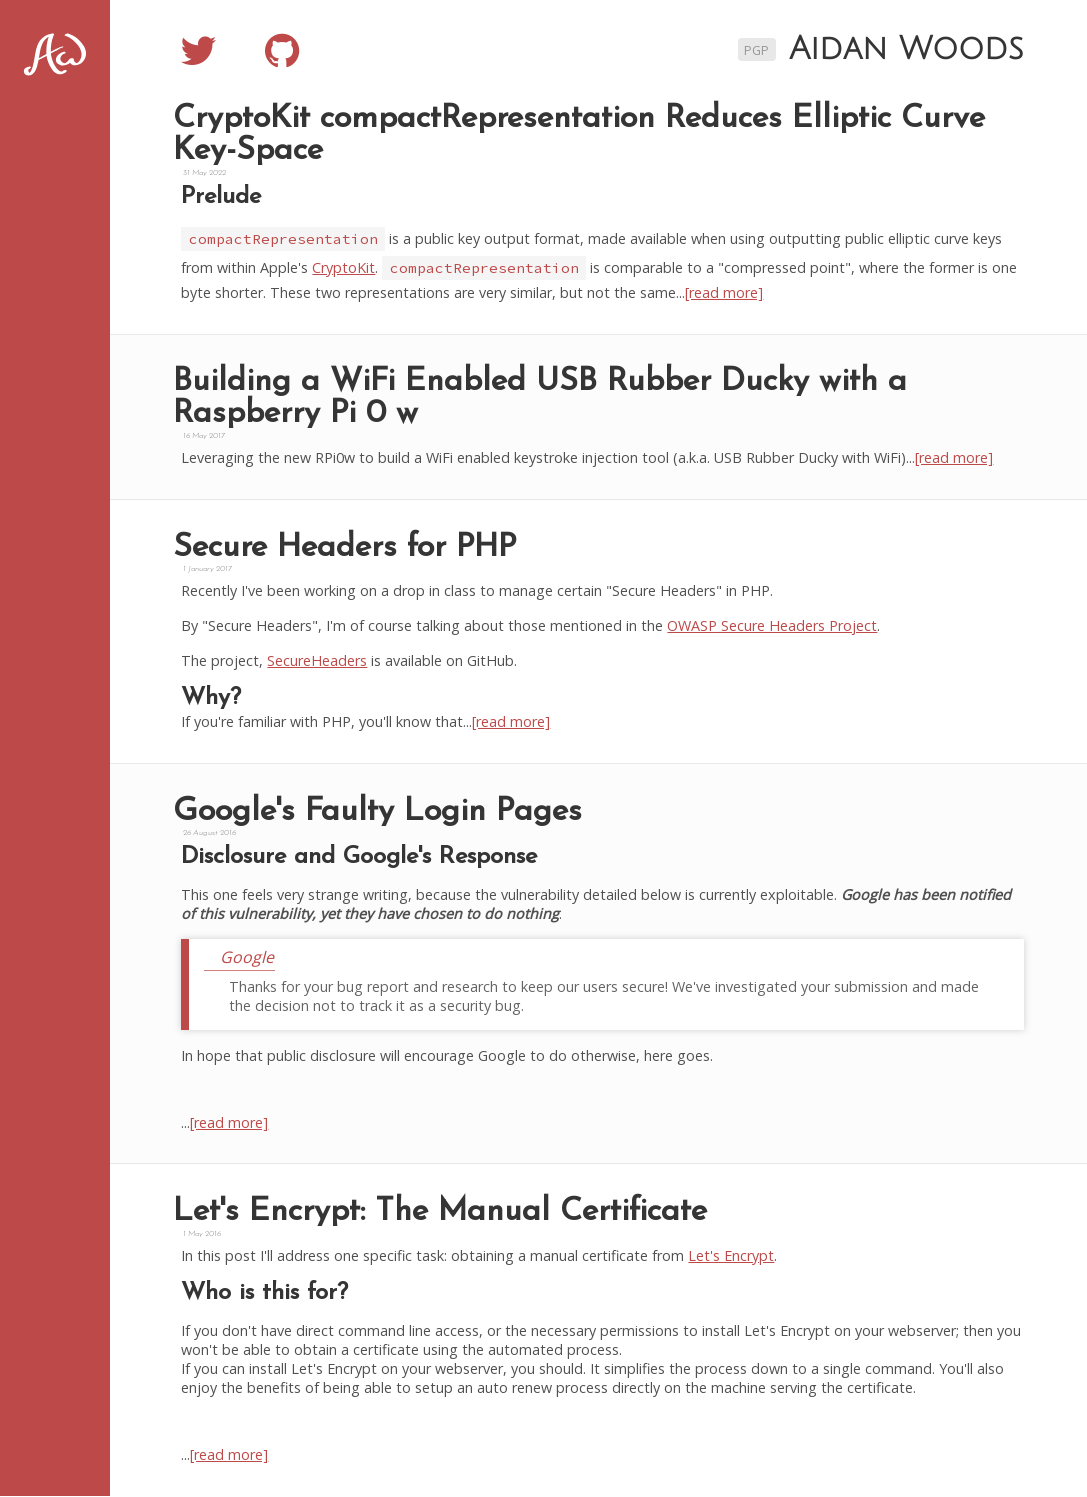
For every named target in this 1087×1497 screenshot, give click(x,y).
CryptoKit (346, 267)
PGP (756, 50)
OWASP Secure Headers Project (775, 626)
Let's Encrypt (734, 1256)
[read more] (727, 292)
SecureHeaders (320, 661)
